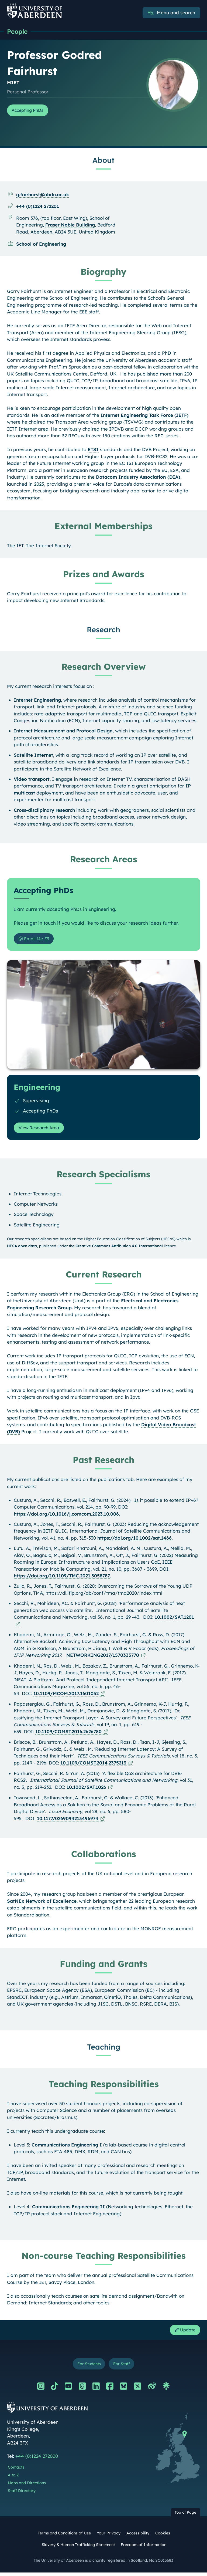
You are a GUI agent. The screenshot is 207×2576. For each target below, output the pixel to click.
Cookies (162, 2536)
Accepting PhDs (29, 111)
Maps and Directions (27, 2486)
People (18, 32)
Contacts (16, 2470)
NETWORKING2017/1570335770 (102, 1657)
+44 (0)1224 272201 (37, 207)
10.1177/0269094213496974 (67, 1820)
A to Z (13, 2478)
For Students (88, 2366)
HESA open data (22, 1248)
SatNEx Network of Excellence (42, 1903)
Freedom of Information (143, 2548)
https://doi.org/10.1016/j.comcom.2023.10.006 (66, 1516)
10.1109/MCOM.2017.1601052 (66, 1695)
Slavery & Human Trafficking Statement (78, 2548)
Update (183, 2332)
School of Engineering (41, 245)
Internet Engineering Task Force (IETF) (144, 416)
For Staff (122, 2366)
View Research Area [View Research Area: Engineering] (41, 1130)
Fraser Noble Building (70, 226)
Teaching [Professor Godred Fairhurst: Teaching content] (103, 2049)
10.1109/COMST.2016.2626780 (68, 1733)
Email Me (32, 940)
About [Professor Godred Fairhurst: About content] (103, 161)
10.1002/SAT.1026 (86, 1789)
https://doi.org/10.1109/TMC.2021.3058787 (62, 1578)
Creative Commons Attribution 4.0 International (119, 1248)
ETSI (93, 450)
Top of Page (185, 2515)
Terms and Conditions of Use (64, 2536)
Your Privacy (108, 2536)
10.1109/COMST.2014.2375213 (93, 1765)
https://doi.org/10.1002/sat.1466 (134, 1540)
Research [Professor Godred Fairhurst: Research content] (103, 630)
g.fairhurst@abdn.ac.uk (42, 195)
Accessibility (137, 2536)
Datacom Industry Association (131, 478)
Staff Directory (22, 2494)
